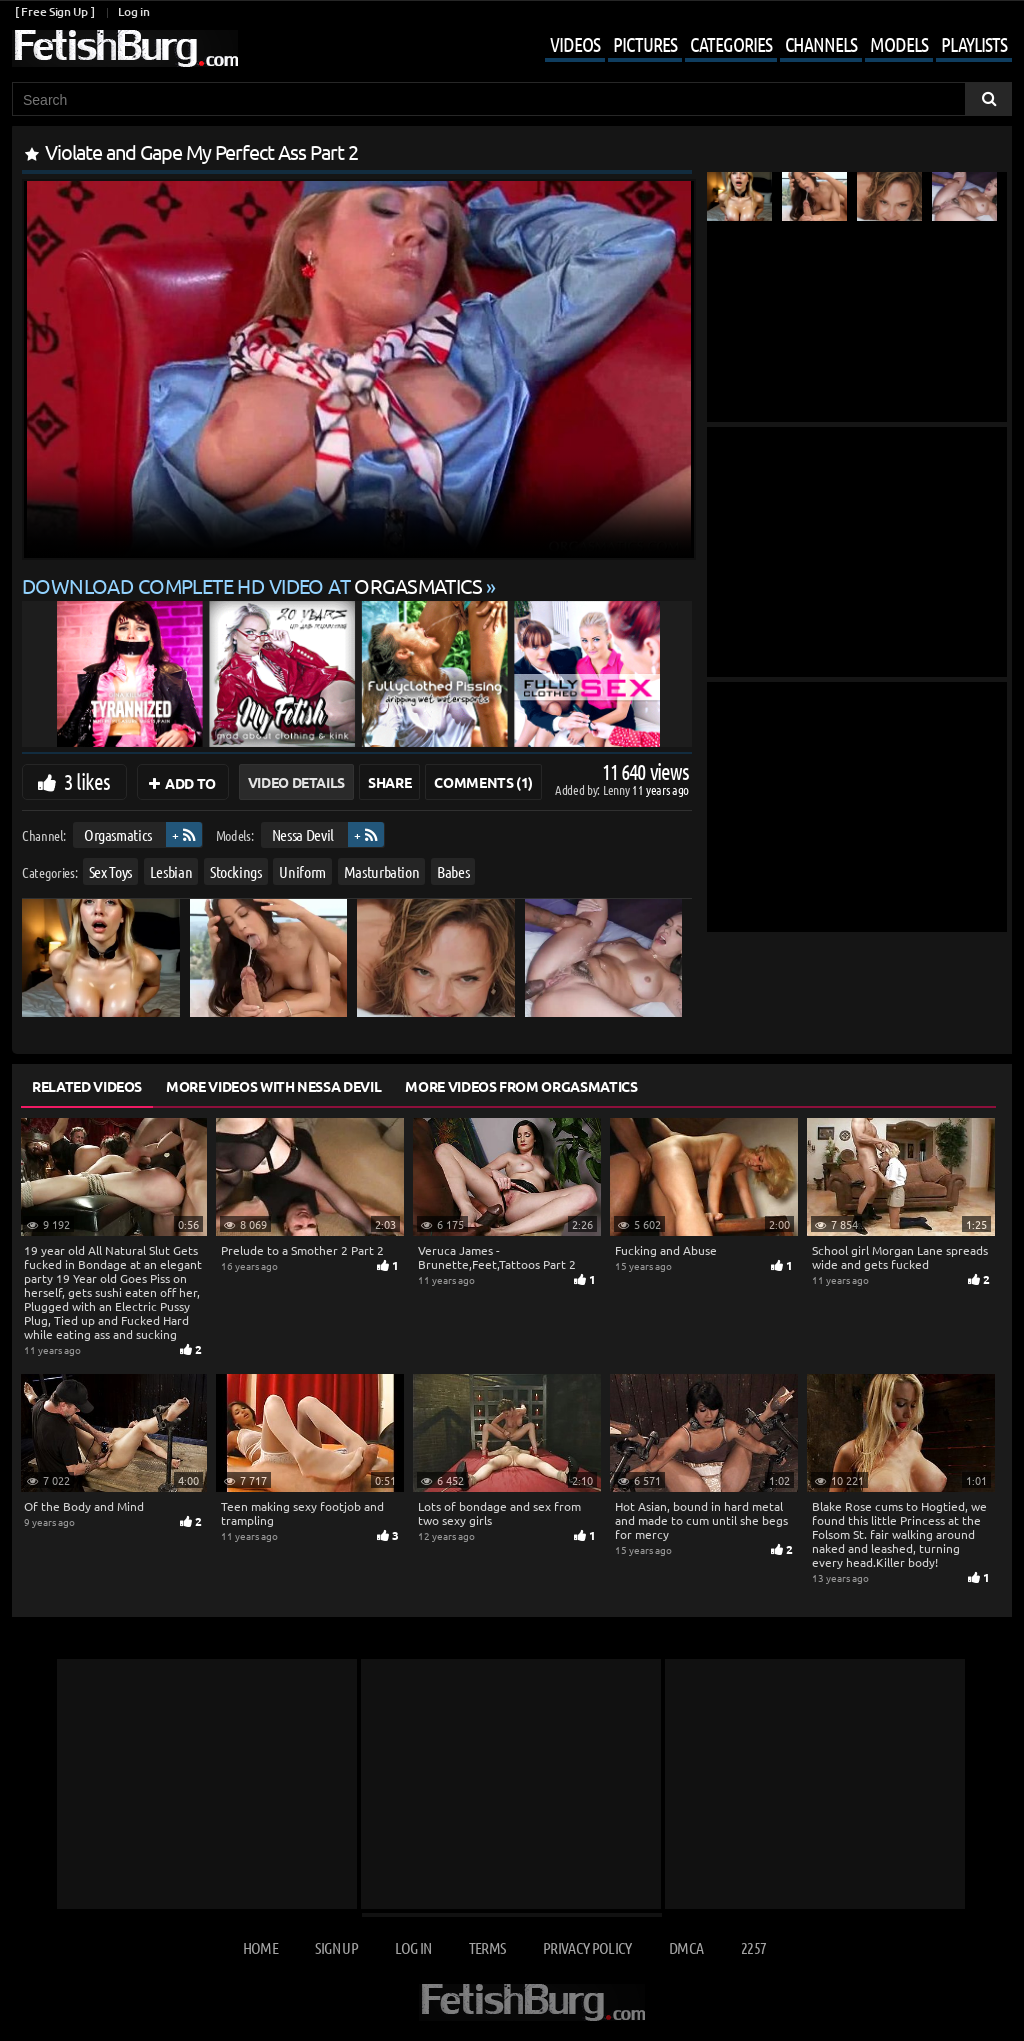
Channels (821, 44)
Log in (133, 11)
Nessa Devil (303, 834)
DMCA (686, 1947)
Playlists (974, 44)
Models (899, 44)
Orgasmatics (118, 834)
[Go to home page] (125, 48)
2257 (753, 1947)
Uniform (302, 871)
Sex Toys (110, 871)
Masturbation (382, 871)
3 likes (87, 781)
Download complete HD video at (254, 585)
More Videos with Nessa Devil (273, 1086)
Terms (487, 1947)
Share (389, 782)
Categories (731, 44)
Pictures (645, 44)
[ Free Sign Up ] (54, 11)
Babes (453, 871)
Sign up (336, 1947)
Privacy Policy (587, 1947)
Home (260, 1947)
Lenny (617, 789)
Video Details (296, 782)
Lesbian (171, 871)
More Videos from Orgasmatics (521, 1086)
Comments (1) (483, 782)
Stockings (236, 871)
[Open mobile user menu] (763, 46)
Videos (575, 44)
